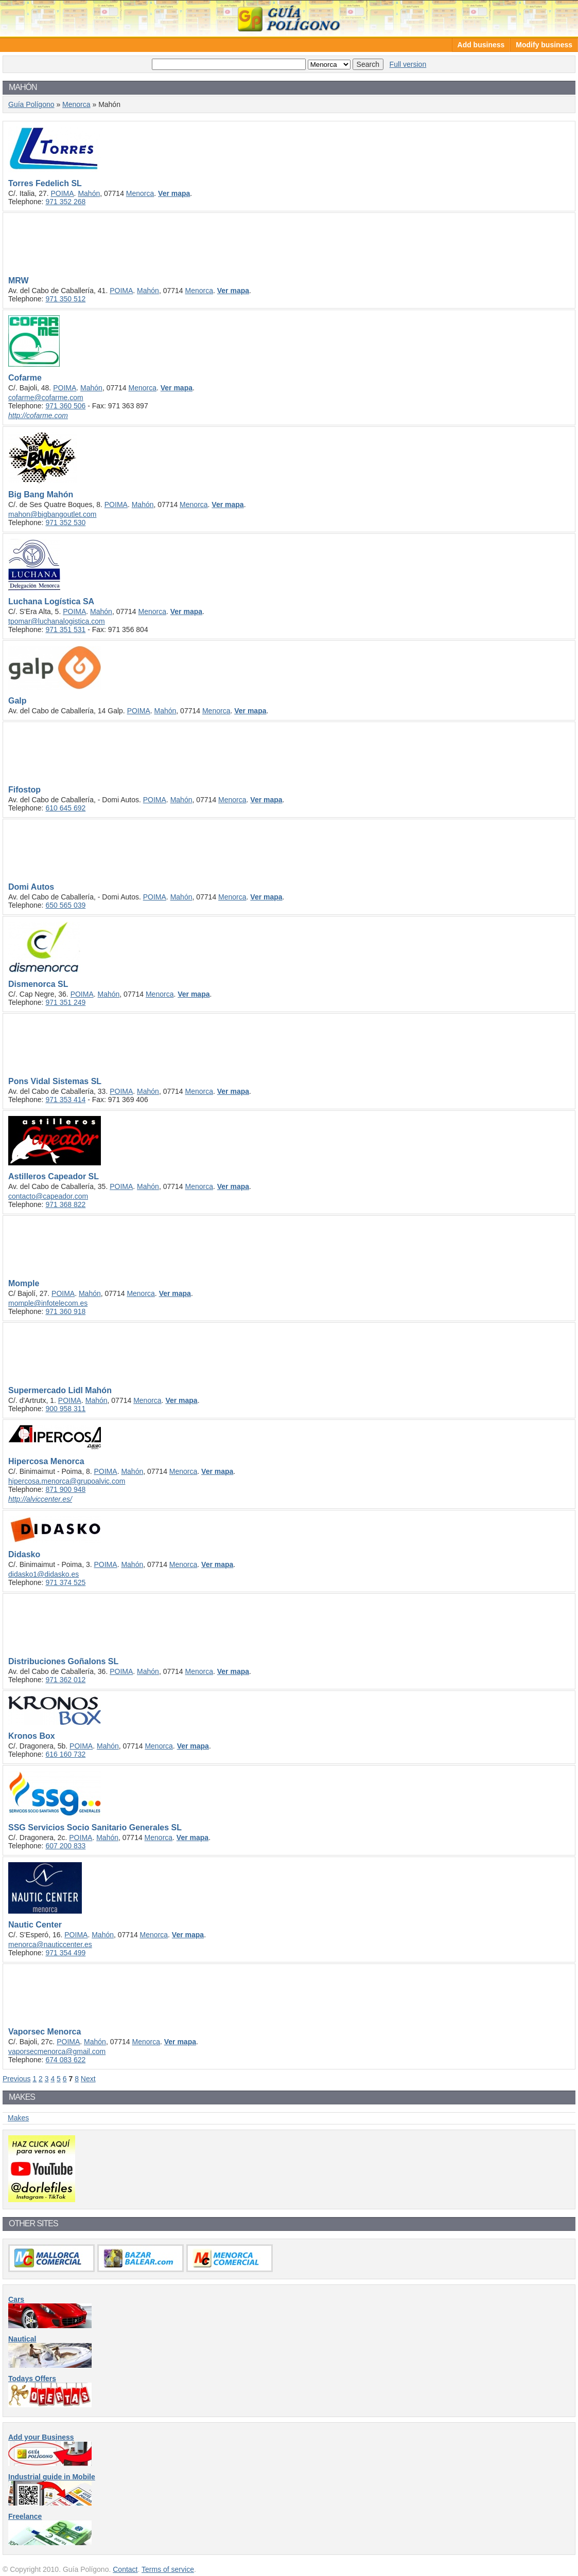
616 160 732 (65, 1754)
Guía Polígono (289, 18)
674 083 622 (65, 2060)
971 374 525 (65, 1582)
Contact (125, 2569)
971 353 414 (65, 1099)
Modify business (544, 45)
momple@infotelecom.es (47, 1303)
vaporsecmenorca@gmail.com (57, 2051)
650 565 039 (65, 905)
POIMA (62, 193)
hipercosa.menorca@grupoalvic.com (66, 1481)
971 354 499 (65, 1953)
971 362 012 (65, 1680)
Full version (408, 64)
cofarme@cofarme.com (45, 397)
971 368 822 (65, 1204)
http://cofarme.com (38, 415)
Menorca (76, 104)
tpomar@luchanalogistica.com (56, 621)
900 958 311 (65, 1408)
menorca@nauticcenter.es (50, 1944)
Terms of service (168, 2569)
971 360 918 (65, 1311)
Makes (18, 2118)
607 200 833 (65, 1846)
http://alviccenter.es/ (40, 1499)
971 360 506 (65, 406)
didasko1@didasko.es (43, 1574)
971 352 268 (65, 201)
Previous (16, 2079)
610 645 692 (65, 808)
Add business (481, 45)
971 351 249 (65, 1002)
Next (88, 2079)
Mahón (89, 193)
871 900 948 (65, 1489)
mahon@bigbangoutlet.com (52, 514)
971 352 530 (65, 522)
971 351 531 (65, 629)
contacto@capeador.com (48, 1196)
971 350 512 (65, 299)
